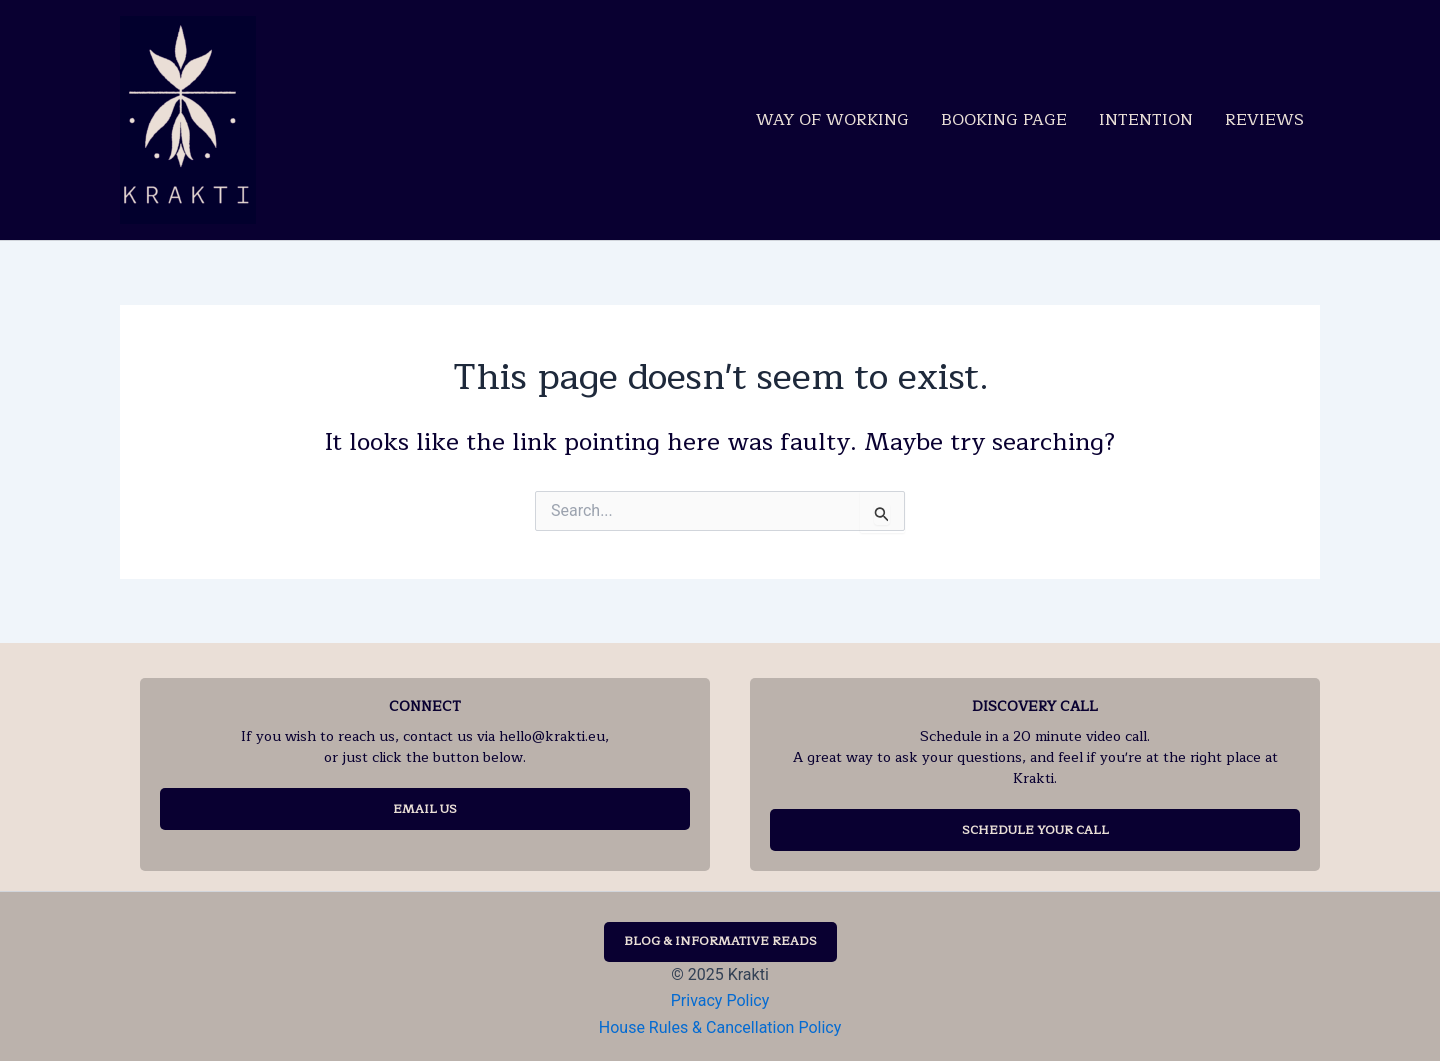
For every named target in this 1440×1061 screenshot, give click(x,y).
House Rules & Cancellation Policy (720, 1027)
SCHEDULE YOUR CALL (1035, 830)
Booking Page (1004, 120)
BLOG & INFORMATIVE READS (720, 941)
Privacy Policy (720, 1000)
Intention (1146, 120)
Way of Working (832, 120)
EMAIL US (425, 809)
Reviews (1264, 120)
